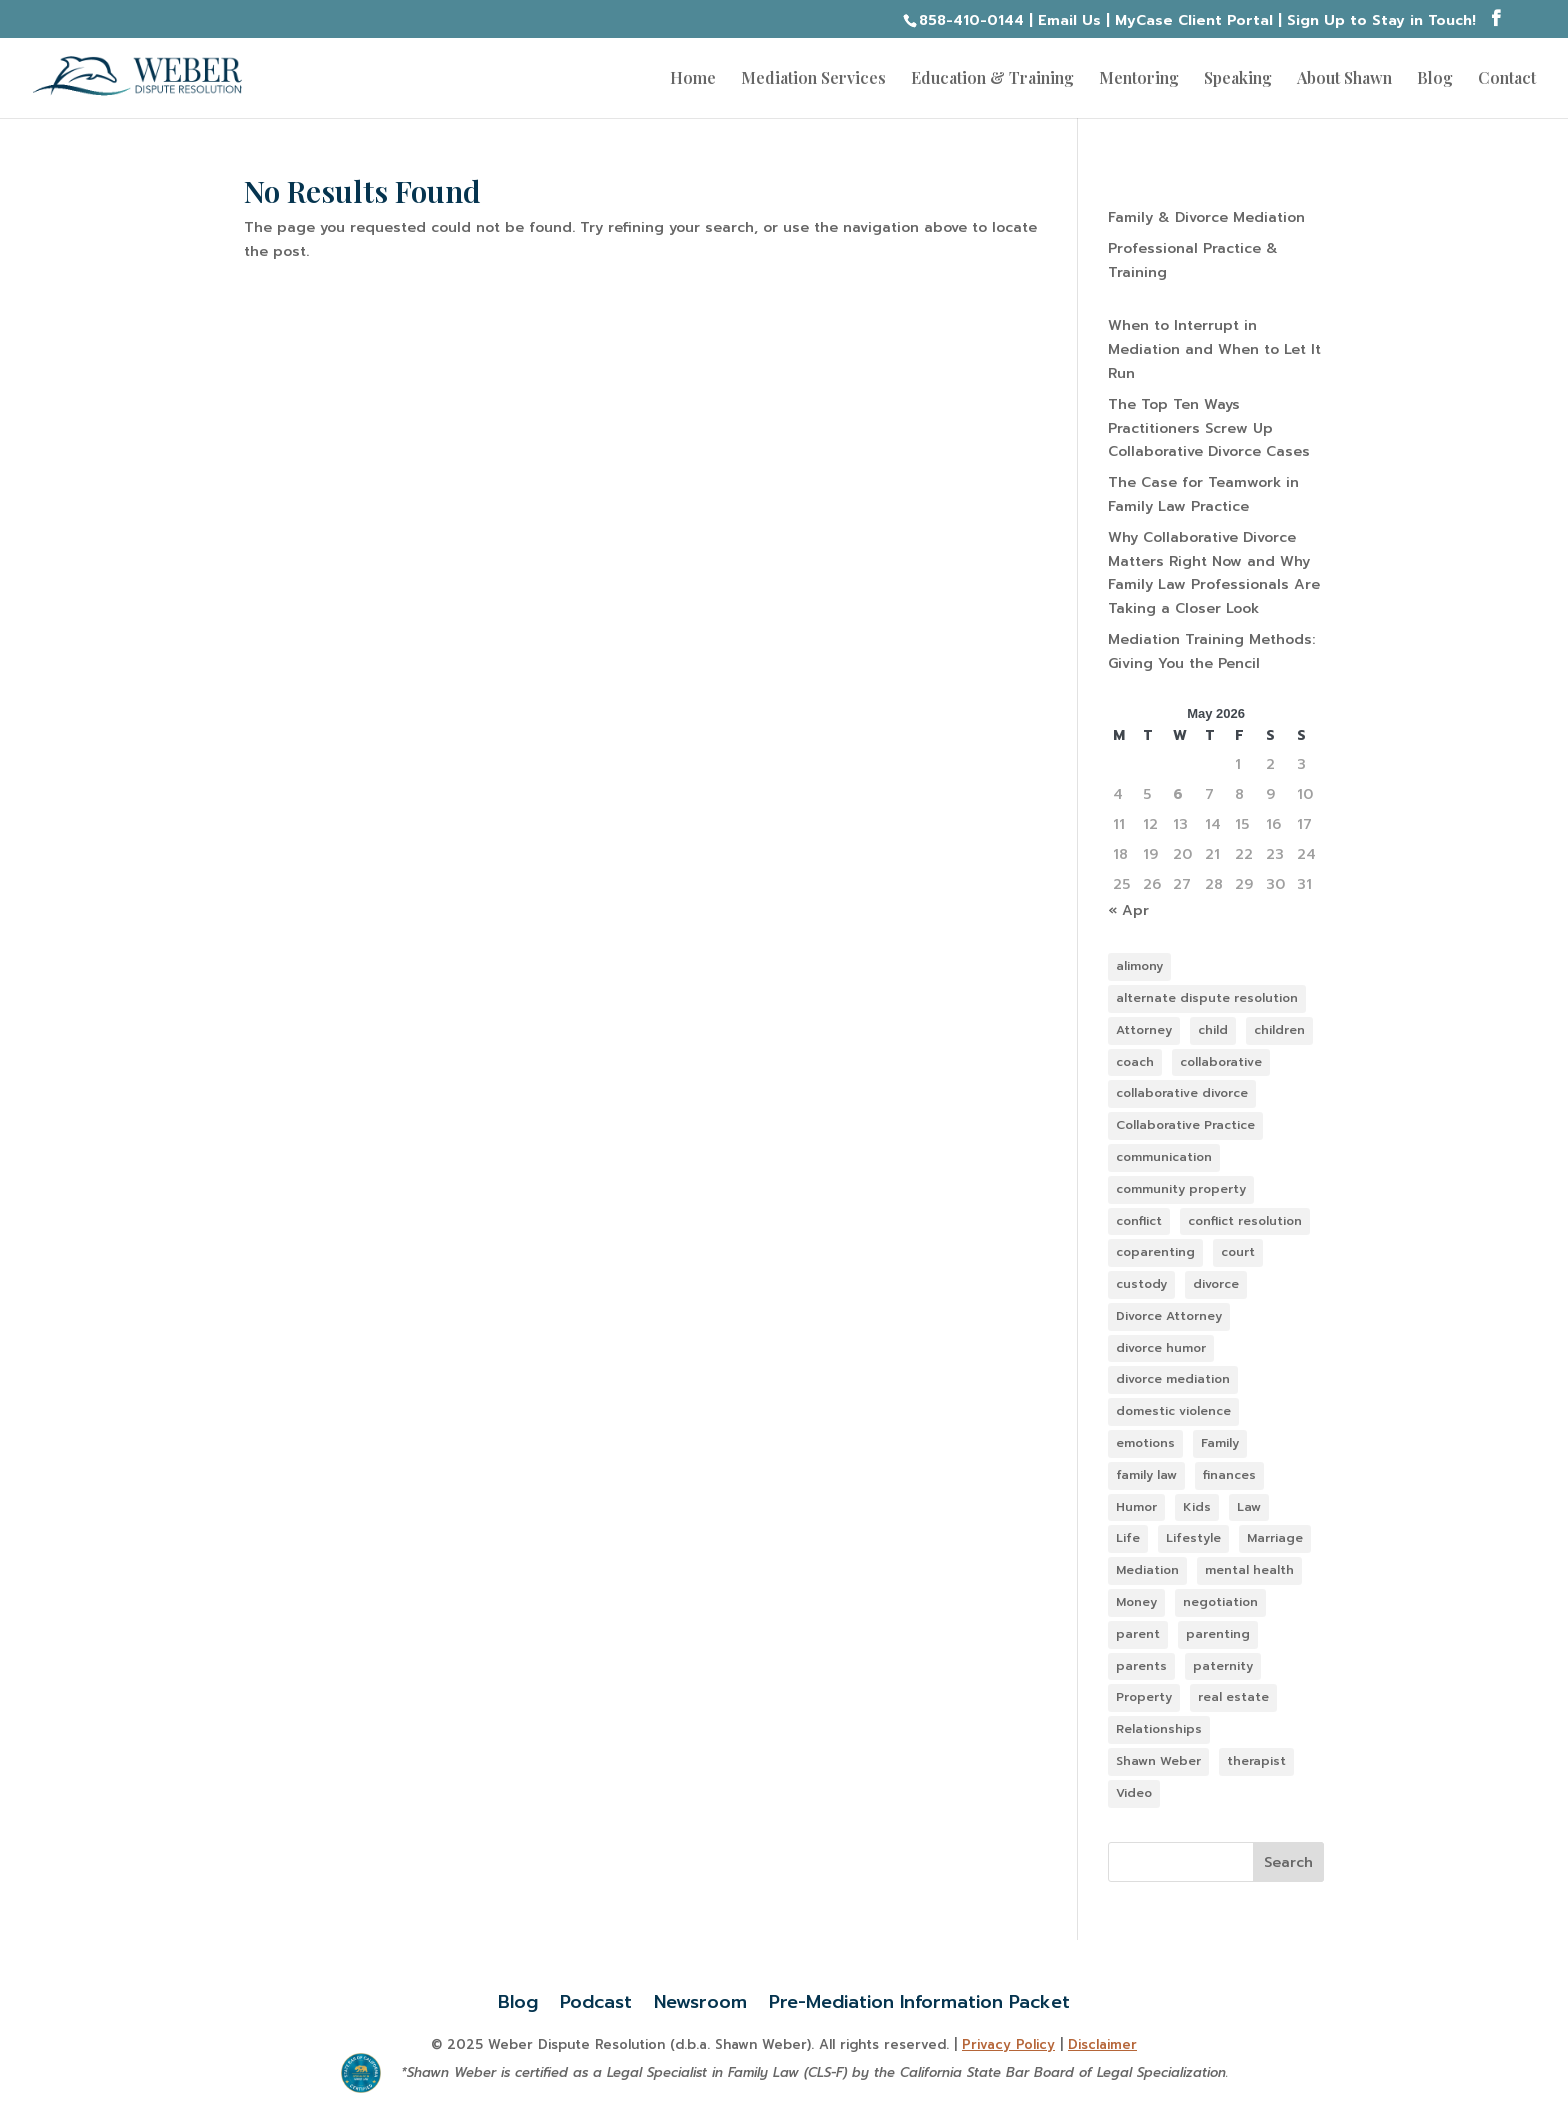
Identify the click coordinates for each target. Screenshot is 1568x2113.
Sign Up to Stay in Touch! (1381, 20)
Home (693, 79)
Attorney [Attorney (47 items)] (1144, 1030)
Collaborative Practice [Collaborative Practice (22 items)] (1185, 1125)
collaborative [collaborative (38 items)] (1221, 1062)
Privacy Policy (1008, 2044)
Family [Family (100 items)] (1220, 1443)
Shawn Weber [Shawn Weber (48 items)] (1158, 1761)
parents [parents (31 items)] (1141, 1666)
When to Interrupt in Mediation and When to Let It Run (1214, 349)
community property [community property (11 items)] (1181, 1189)
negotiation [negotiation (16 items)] (1220, 1602)
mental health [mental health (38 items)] (1249, 1570)
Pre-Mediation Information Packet (919, 1998)
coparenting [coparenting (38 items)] (1155, 1252)
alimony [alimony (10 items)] (1139, 966)
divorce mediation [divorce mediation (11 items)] (1173, 1379)
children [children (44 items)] (1279, 1030)
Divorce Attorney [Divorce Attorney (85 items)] (1169, 1316)
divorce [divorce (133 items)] (1216, 1284)
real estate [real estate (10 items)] (1233, 1697)
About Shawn (1344, 79)
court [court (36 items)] (1238, 1252)
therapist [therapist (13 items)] (1256, 1761)
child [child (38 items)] (1213, 1030)
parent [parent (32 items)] (1138, 1634)
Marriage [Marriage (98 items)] (1275, 1538)
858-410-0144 (971, 20)
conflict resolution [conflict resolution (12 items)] (1245, 1221)
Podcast (596, 1998)
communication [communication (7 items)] (1164, 1157)
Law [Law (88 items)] (1249, 1507)
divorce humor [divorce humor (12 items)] (1161, 1348)
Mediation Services (813, 79)
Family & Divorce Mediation (1206, 217)
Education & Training (992, 79)
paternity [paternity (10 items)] (1223, 1666)
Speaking (1238, 79)
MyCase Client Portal (1194, 20)
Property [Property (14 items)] (1144, 1697)
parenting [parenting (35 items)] (1218, 1634)
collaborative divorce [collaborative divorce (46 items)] (1182, 1093)
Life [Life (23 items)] (1128, 1538)
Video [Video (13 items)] (1134, 1793)
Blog (1435, 79)
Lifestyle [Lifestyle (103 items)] (1193, 1538)
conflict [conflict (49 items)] (1139, 1221)
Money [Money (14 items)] (1136, 1602)
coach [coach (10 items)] (1135, 1062)
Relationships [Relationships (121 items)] (1159, 1729)
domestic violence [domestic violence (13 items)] (1173, 1411)
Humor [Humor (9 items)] (1136, 1507)
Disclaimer (1102, 2044)
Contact (1507, 79)
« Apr (1128, 910)
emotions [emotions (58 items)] (1145, 1443)
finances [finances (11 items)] (1229, 1475)
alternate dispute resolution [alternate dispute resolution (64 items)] (1207, 998)
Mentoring (1139, 79)
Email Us (1069, 20)
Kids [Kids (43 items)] (1197, 1507)
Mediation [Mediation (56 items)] (1147, 1570)
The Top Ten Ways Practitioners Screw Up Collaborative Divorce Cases (1209, 428)
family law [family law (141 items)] (1146, 1475)
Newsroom (700, 1998)
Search (1288, 1862)
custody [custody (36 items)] (1141, 1284)
